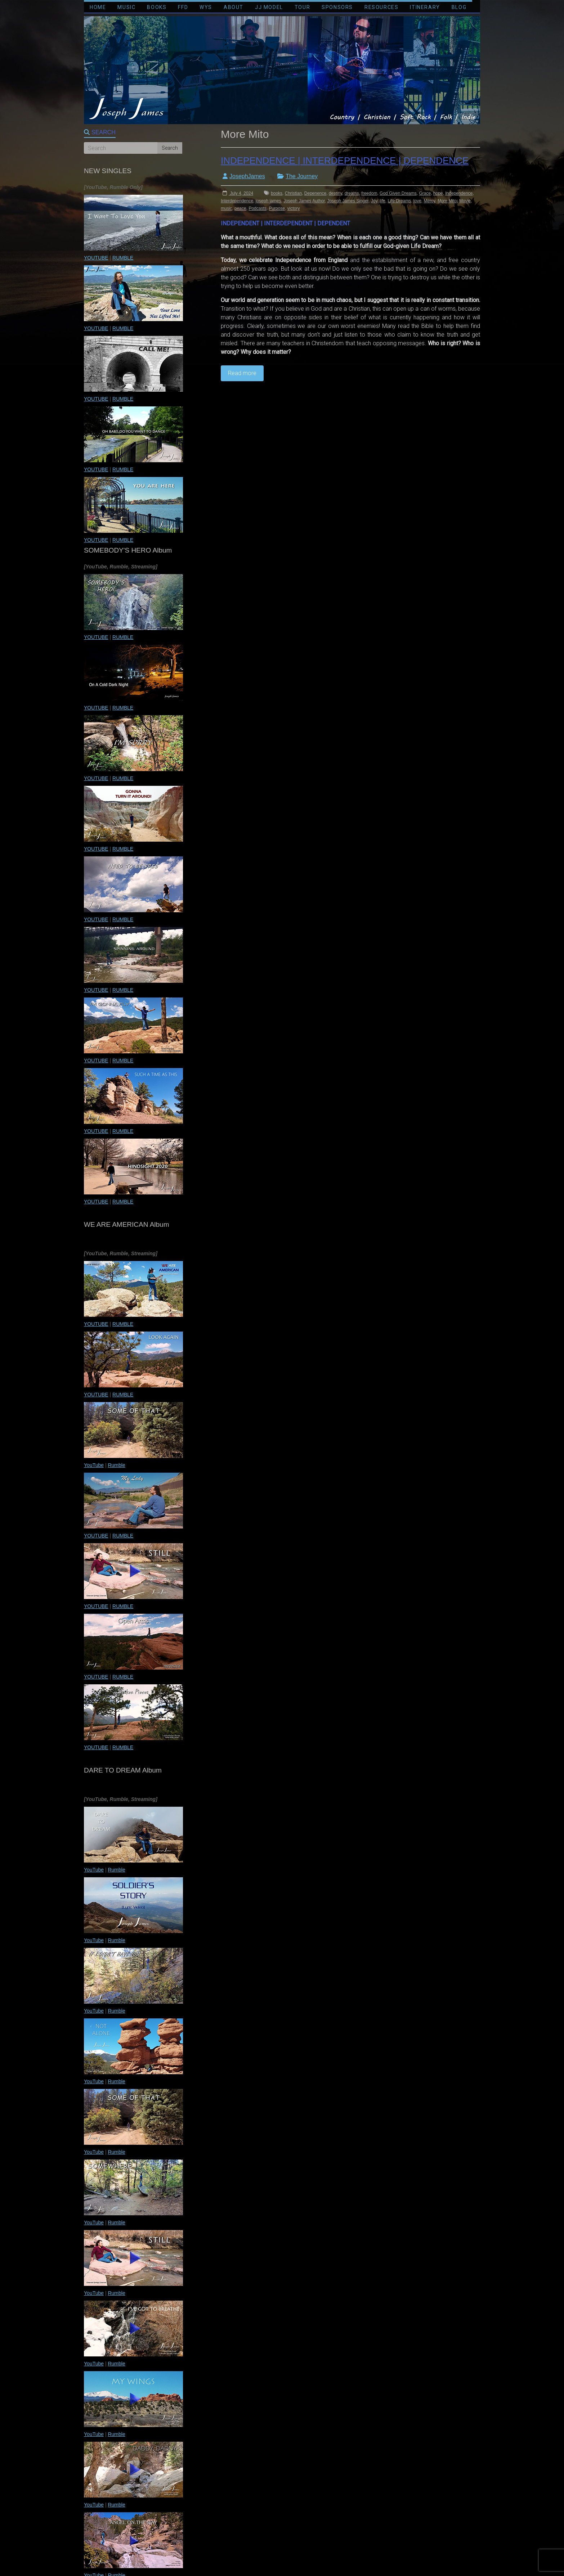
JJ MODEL (269, 7)
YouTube (94, 1465)
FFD (183, 7)
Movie (465, 200)
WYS (206, 7)
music (226, 208)
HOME (98, 7)
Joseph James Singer (348, 200)
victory (293, 208)
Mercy (429, 200)
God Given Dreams (398, 193)
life (382, 200)
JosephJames (247, 176)
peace (240, 208)
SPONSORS (337, 7)
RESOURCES (381, 7)
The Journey (302, 176)
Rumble (116, 1465)
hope (438, 193)
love (417, 200)
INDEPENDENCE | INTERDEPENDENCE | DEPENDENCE (345, 160)
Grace (425, 193)
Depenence (315, 193)
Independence (459, 193)
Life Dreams (399, 200)
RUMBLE (122, 258)
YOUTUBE (96, 258)
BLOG (459, 7)
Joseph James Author (304, 200)
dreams (352, 193)
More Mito (447, 200)
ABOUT (233, 7)
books (276, 193)
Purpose (277, 208)
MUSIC (126, 7)
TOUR (302, 7)
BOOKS (156, 7)
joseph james (268, 200)
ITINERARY (425, 7)
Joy (374, 200)
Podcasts (257, 208)
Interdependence (237, 200)
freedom (369, 193)
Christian (293, 193)
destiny (335, 193)
